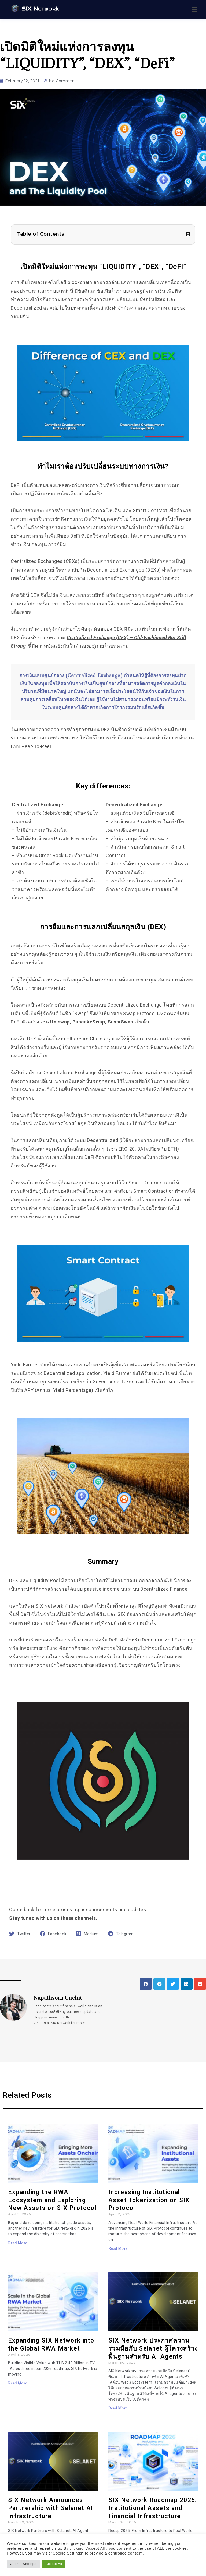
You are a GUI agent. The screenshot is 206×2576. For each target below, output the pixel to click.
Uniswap (60, 1022)
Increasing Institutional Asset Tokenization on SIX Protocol (149, 2200)
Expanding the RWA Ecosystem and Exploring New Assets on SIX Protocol (52, 2200)
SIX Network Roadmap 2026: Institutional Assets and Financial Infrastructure (152, 2508)
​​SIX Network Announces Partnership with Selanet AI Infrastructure (50, 2508)
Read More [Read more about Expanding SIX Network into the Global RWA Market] (17, 2383)
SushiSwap (120, 1022)
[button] (188, 234)
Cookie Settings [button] (23, 2564)
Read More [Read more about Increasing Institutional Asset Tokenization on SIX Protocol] (118, 2248)
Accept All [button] (54, 2564)
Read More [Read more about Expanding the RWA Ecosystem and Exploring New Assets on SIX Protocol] (17, 2243)
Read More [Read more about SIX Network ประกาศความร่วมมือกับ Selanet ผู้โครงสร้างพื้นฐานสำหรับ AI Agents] (118, 2408)
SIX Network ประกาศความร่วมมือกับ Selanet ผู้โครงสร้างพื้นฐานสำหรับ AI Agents (153, 2348)
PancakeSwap (88, 1022)
